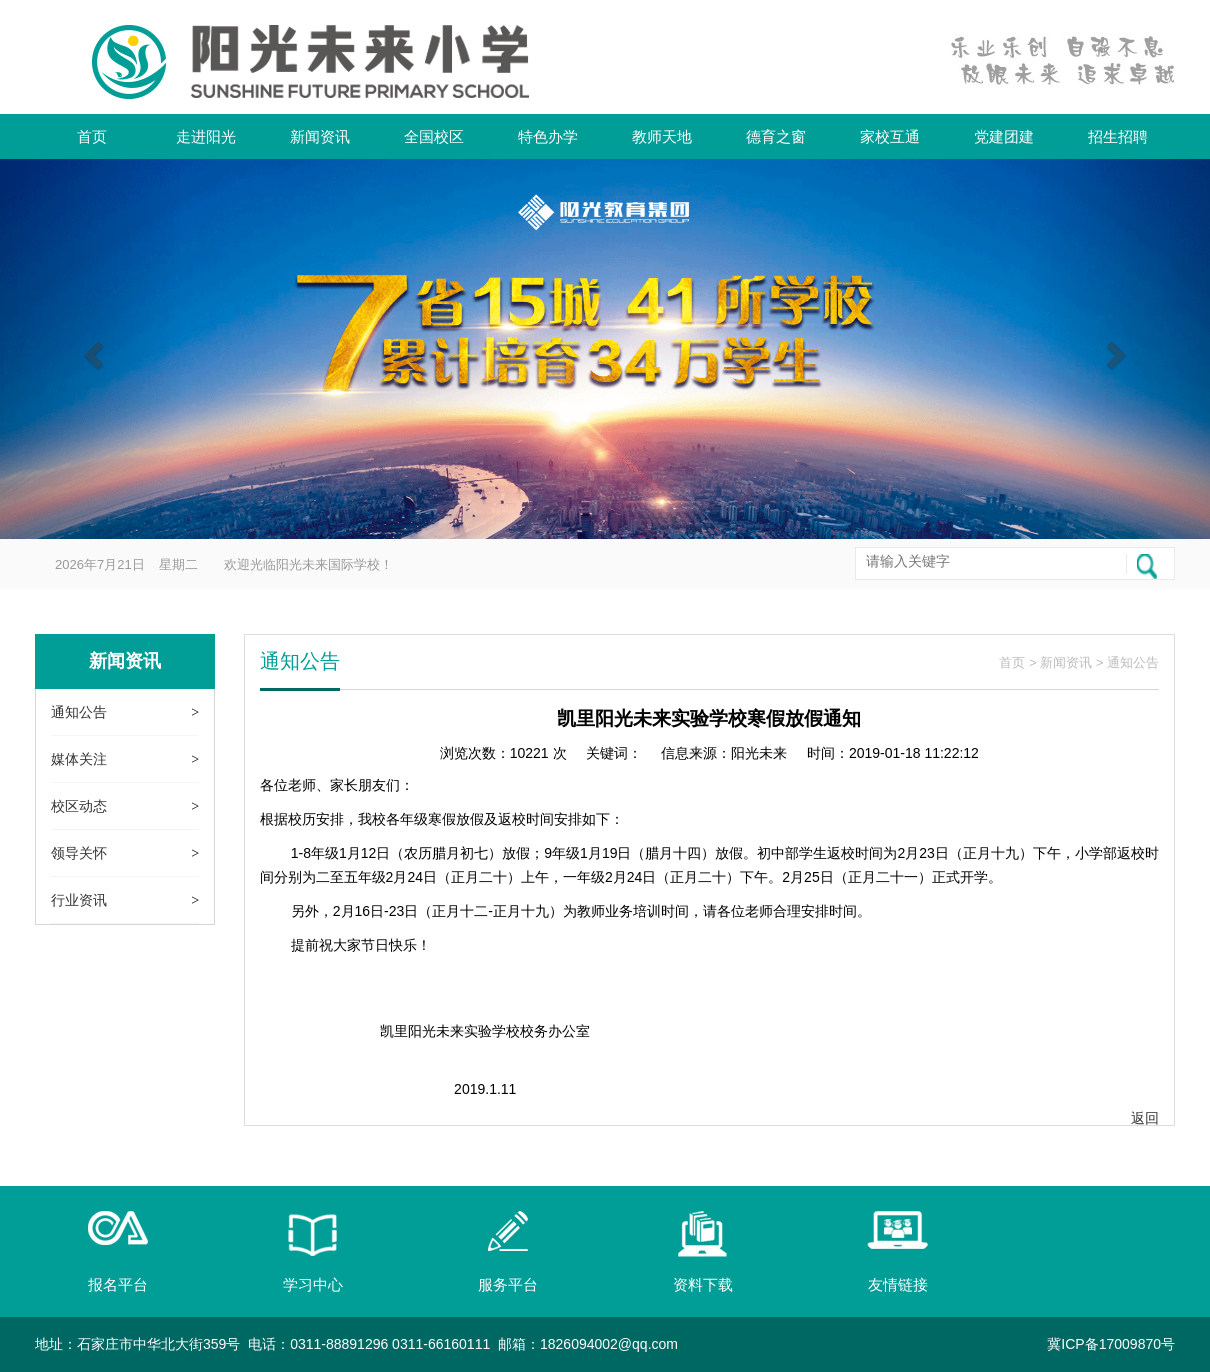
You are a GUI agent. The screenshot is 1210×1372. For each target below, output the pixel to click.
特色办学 (548, 136)
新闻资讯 (320, 136)
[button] (91, 349)
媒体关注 (79, 759)
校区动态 (79, 806)
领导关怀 (79, 853)
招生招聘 (1118, 136)
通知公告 (79, 712)
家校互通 (890, 136)
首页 (92, 136)
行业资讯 (79, 900)
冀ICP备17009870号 (1111, 1344)
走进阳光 (206, 136)
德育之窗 (776, 136)
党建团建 (1004, 136)
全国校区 (434, 136)
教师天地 (662, 136)
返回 (1145, 1118)
